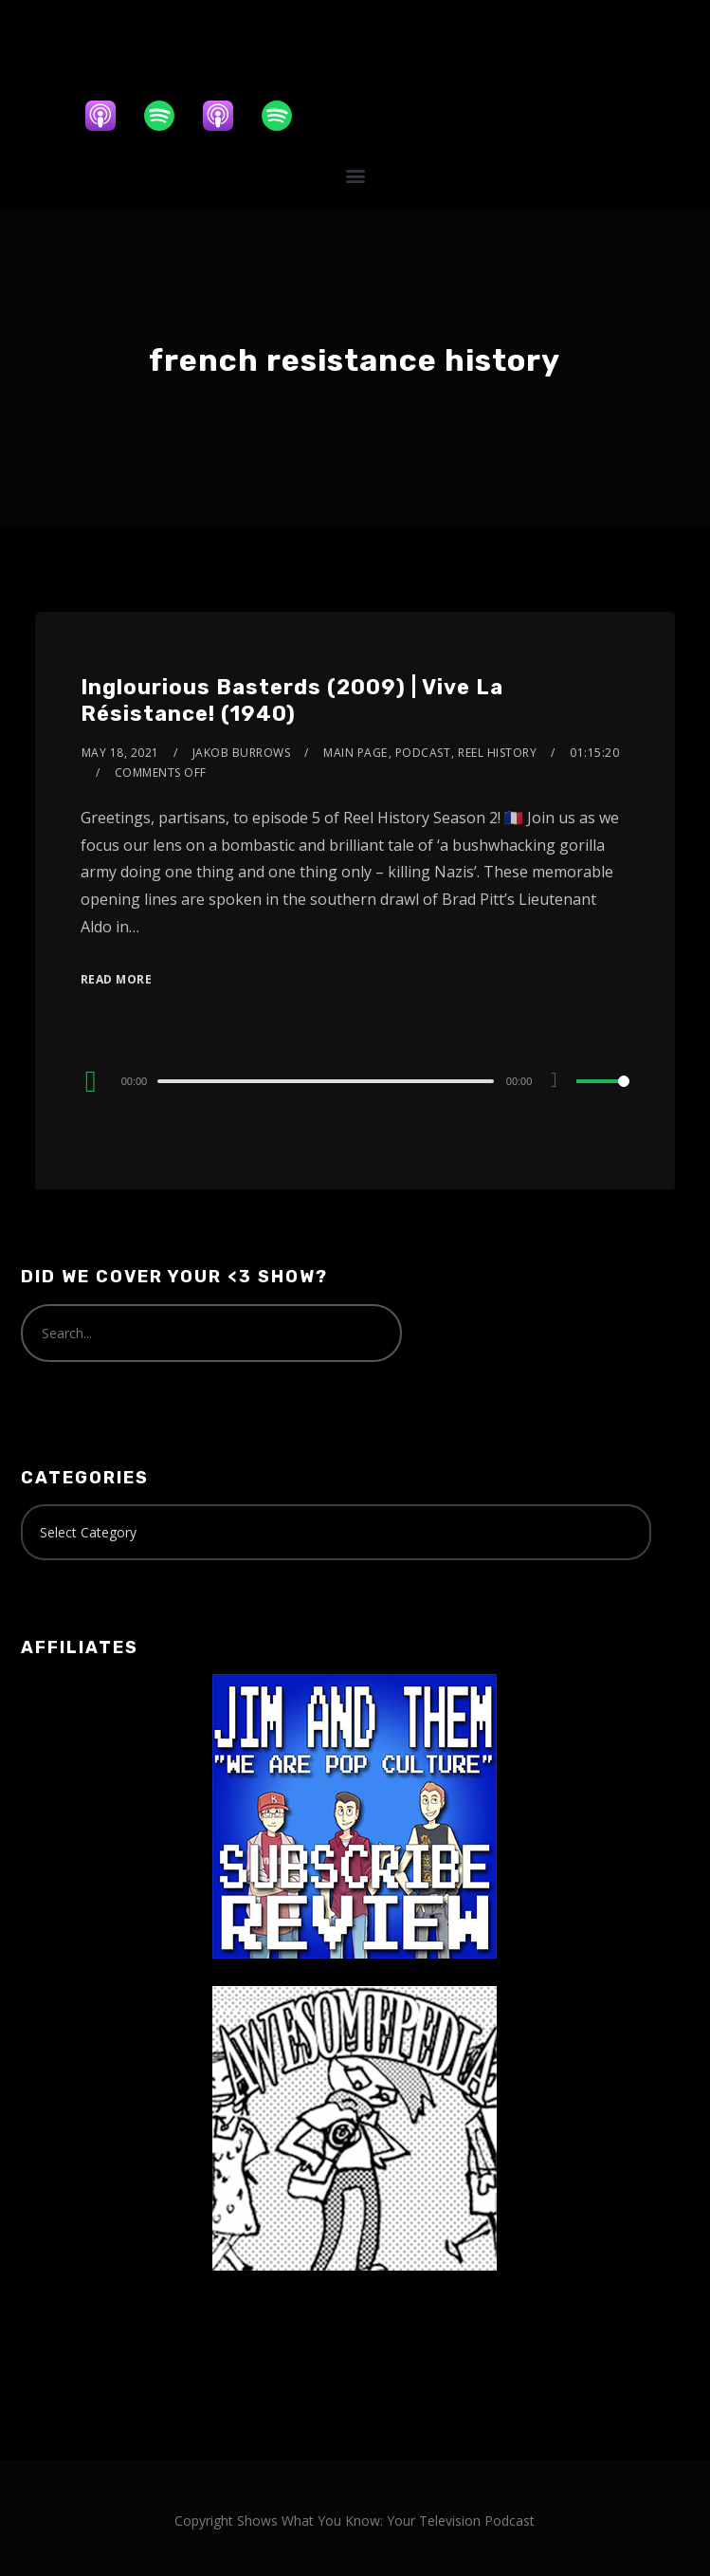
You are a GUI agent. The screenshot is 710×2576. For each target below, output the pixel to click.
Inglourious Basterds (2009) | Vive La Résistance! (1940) (292, 700)
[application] (355, 1080)
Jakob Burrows (241, 753)
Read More (117, 979)
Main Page (355, 753)
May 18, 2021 (120, 753)
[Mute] (561, 1082)
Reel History (497, 753)
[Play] (91, 1081)
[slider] (325, 1081)
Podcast (423, 753)
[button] (355, 175)
